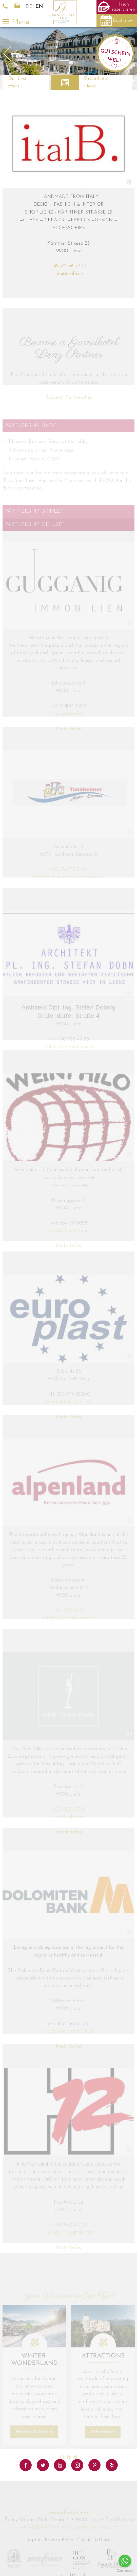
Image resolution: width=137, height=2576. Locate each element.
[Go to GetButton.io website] (125, 2570)
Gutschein (115, 53)
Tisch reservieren (123, 7)
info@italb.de (68, 273)
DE (29, 6)
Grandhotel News (96, 82)
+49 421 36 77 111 (68, 266)
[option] (68, 58)
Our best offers (17, 82)
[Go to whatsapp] (125, 2561)
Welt (114, 60)
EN (39, 6)
